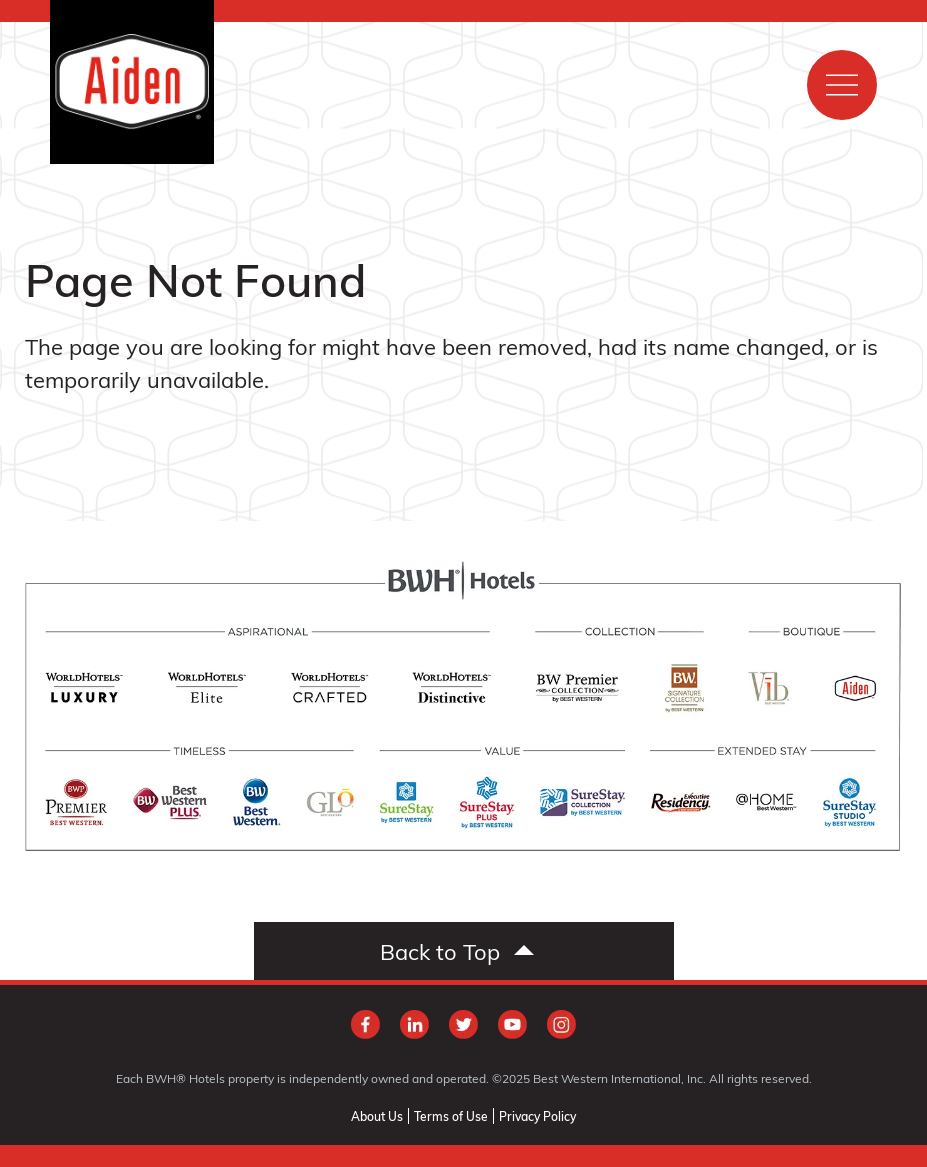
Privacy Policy (537, 1116)
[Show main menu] (842, 85)
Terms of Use (451, 1116)
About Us (377, 1116)
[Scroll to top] (464, 951)
